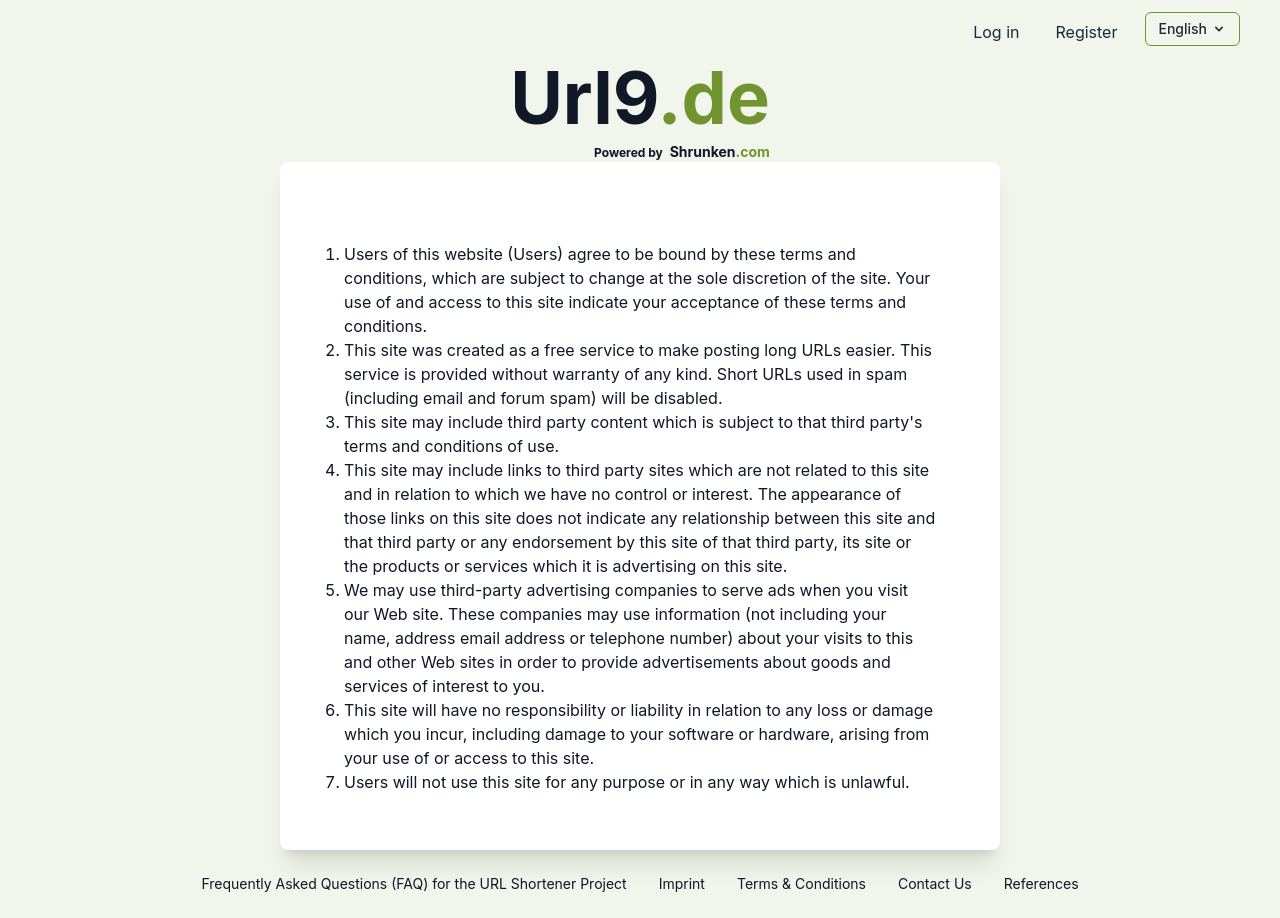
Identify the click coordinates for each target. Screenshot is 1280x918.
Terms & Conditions (801, 883)
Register (1086, 32)
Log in (996, 32)
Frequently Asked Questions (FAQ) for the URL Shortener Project (413, 883)
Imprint (682, 883)
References (1041, 883)
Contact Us (935, 883)
